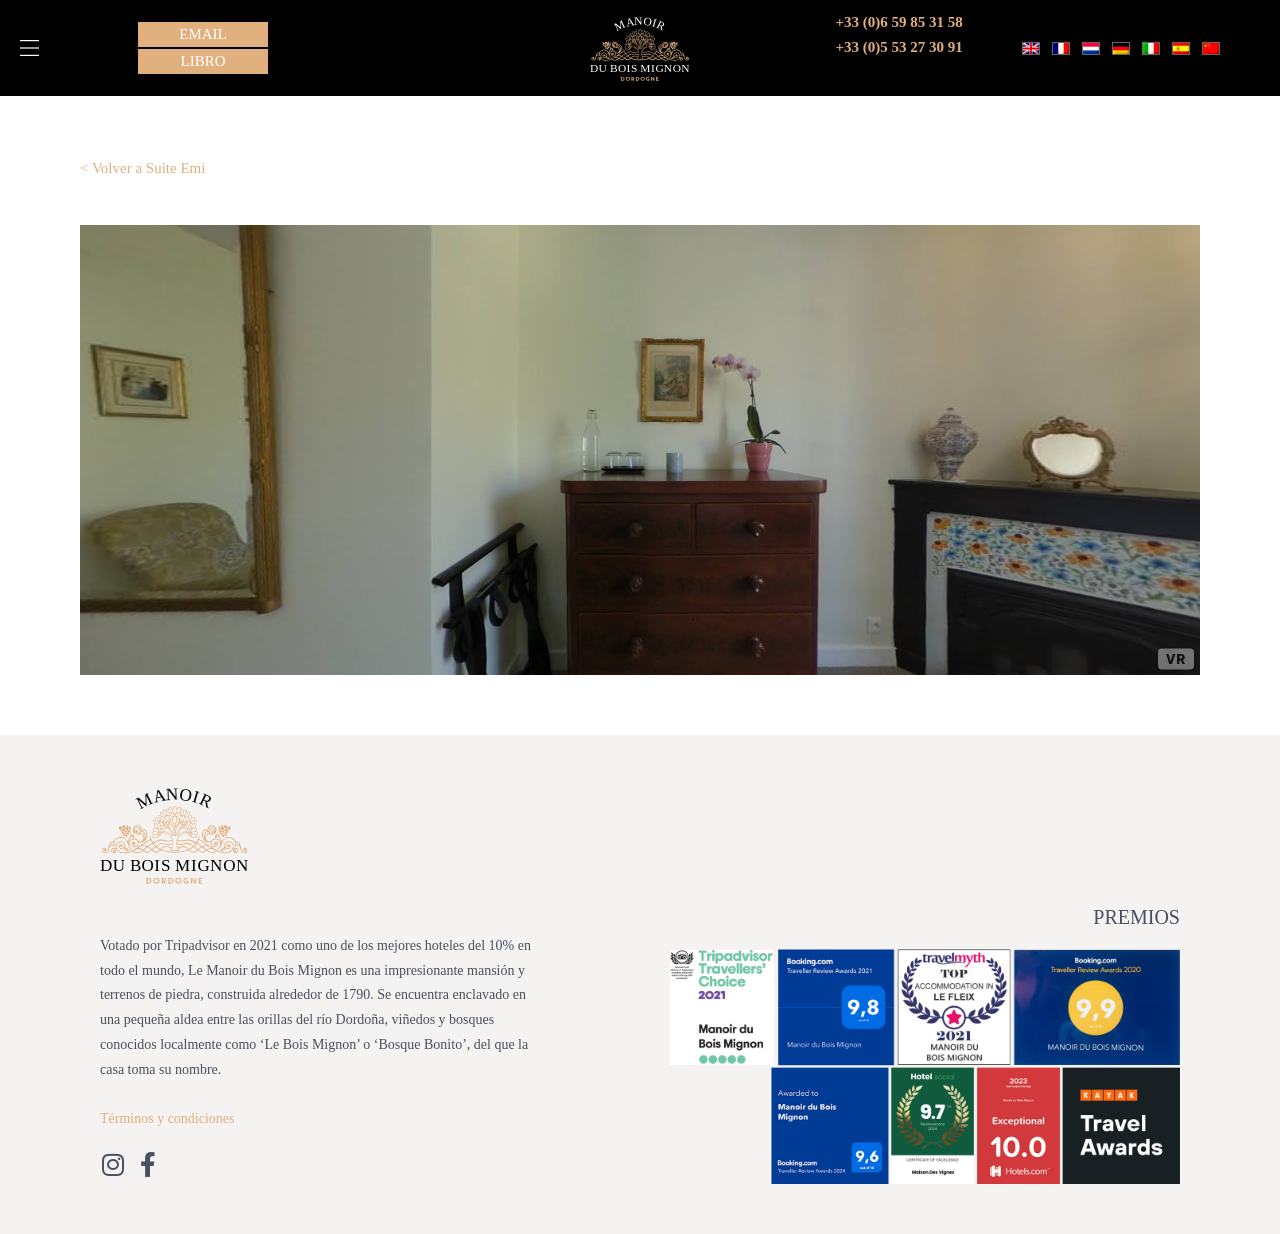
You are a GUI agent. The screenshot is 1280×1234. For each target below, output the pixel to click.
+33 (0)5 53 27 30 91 (899, 47)
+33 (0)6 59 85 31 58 (899, 22)
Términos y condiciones (167, 1118)
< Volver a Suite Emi (142, 168)
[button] (29, 48)
